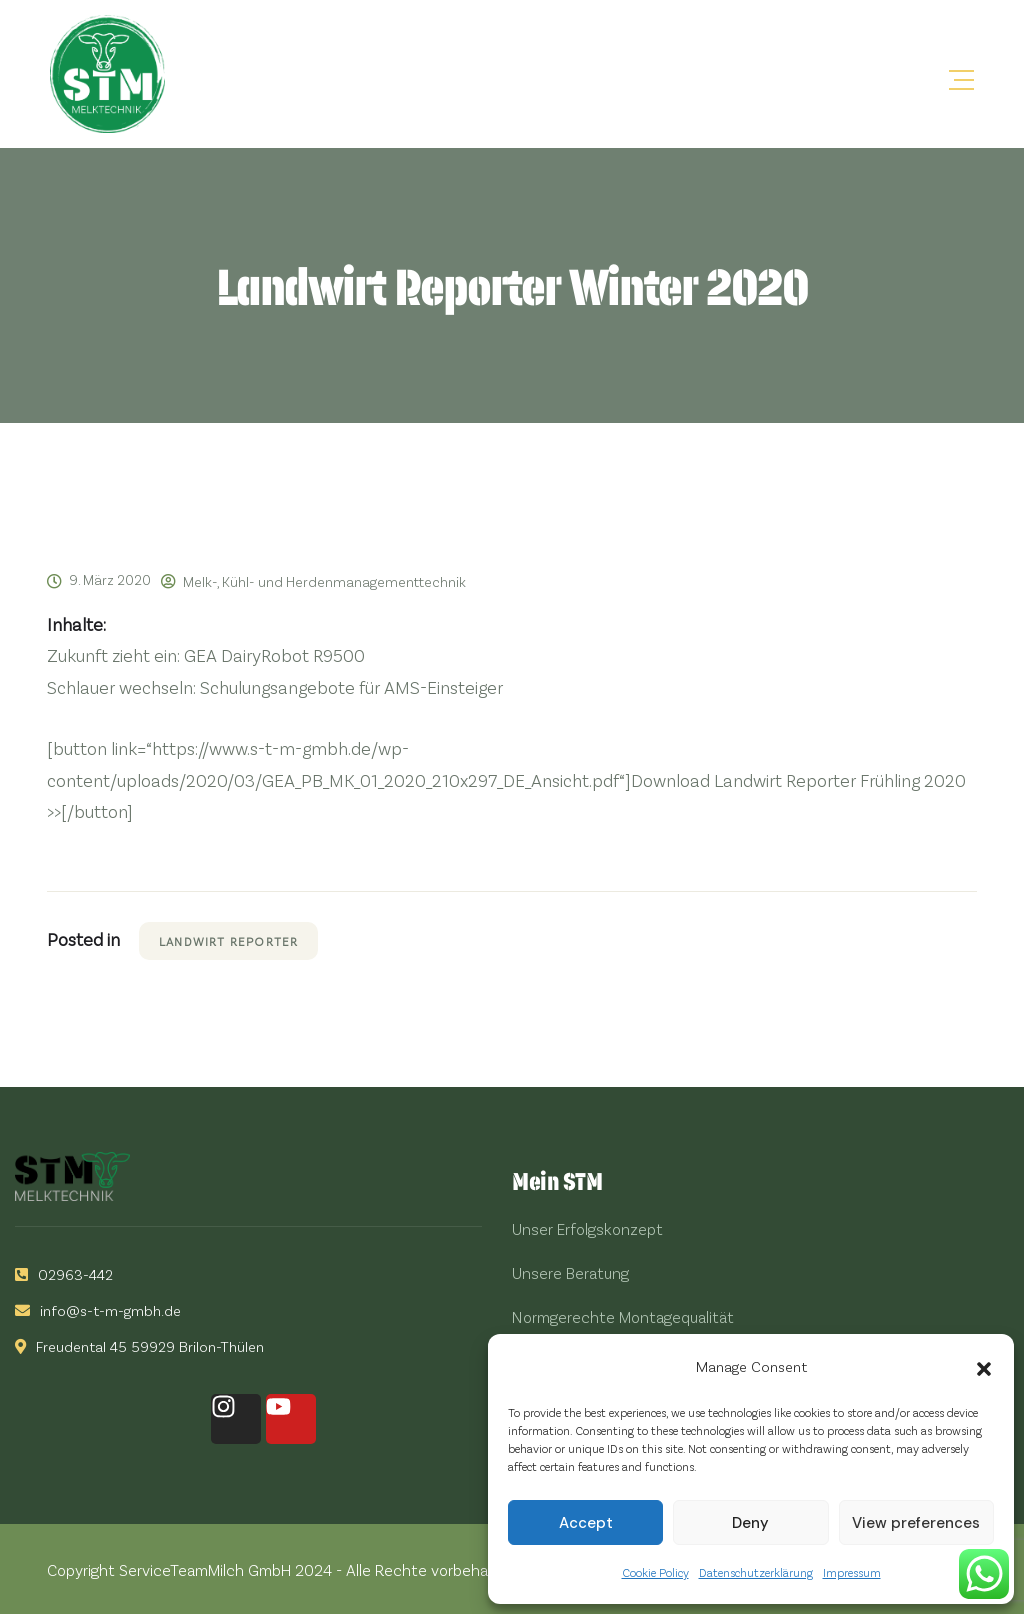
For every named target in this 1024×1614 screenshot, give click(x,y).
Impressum (852, 1572)
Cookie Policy (655, 1572)
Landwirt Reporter (228, 941)
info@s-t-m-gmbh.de (98, 1310)
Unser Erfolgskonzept (587, 1228)
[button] (984, 1366)
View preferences (916, 1523)
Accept (586, 1523)
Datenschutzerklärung (756, 1572)
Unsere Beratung (570, 1272)
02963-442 (64, 1274)
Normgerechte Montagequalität (623, 1316)
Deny (750, 1523)
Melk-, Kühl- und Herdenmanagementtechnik (324, 581)
